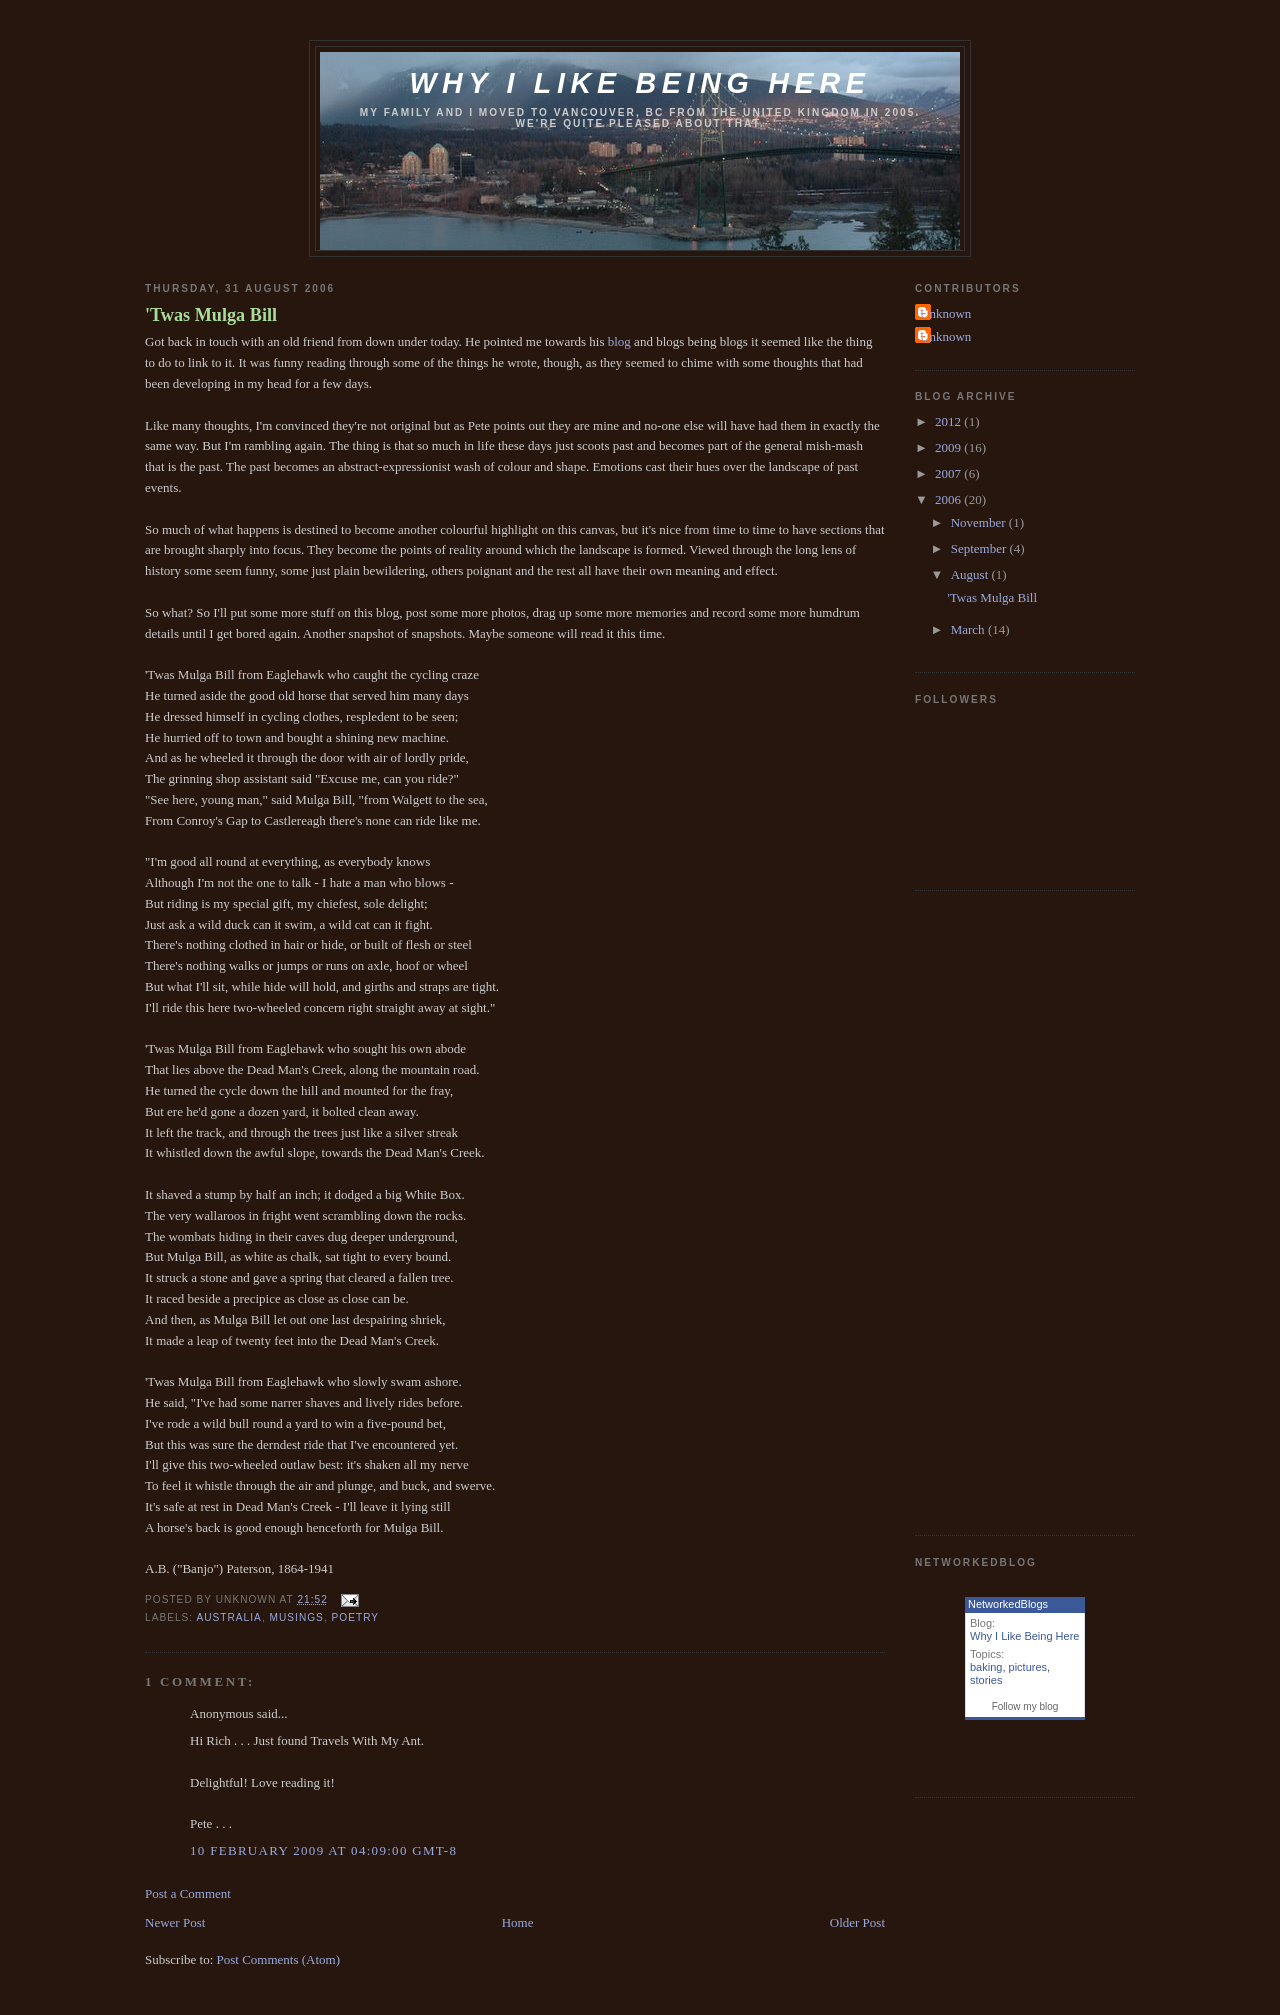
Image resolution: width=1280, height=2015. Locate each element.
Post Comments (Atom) (279, 1959)
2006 (949, 499)
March (969, 629)
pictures (1028, 1667)
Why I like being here (639, 83)
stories (986, 1680)
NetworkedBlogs (1008, 1604)
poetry (356, 1617)
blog (619, 341)
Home (518, 1922)
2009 (949, 447)
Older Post (857, 1922)
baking (986, 1667)
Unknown (945, 313)
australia (228, 1617)
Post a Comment (188, 1893)
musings (297, 1617)
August (971, 574)
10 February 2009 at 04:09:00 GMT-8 (323, 1850)
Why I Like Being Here (1024, 1636)
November (980, 522)
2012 (949, 421)
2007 (949, 473)
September (980, 548)
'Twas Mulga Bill (211, 315)
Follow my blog (1025, 1706)
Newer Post (175, 1922)
